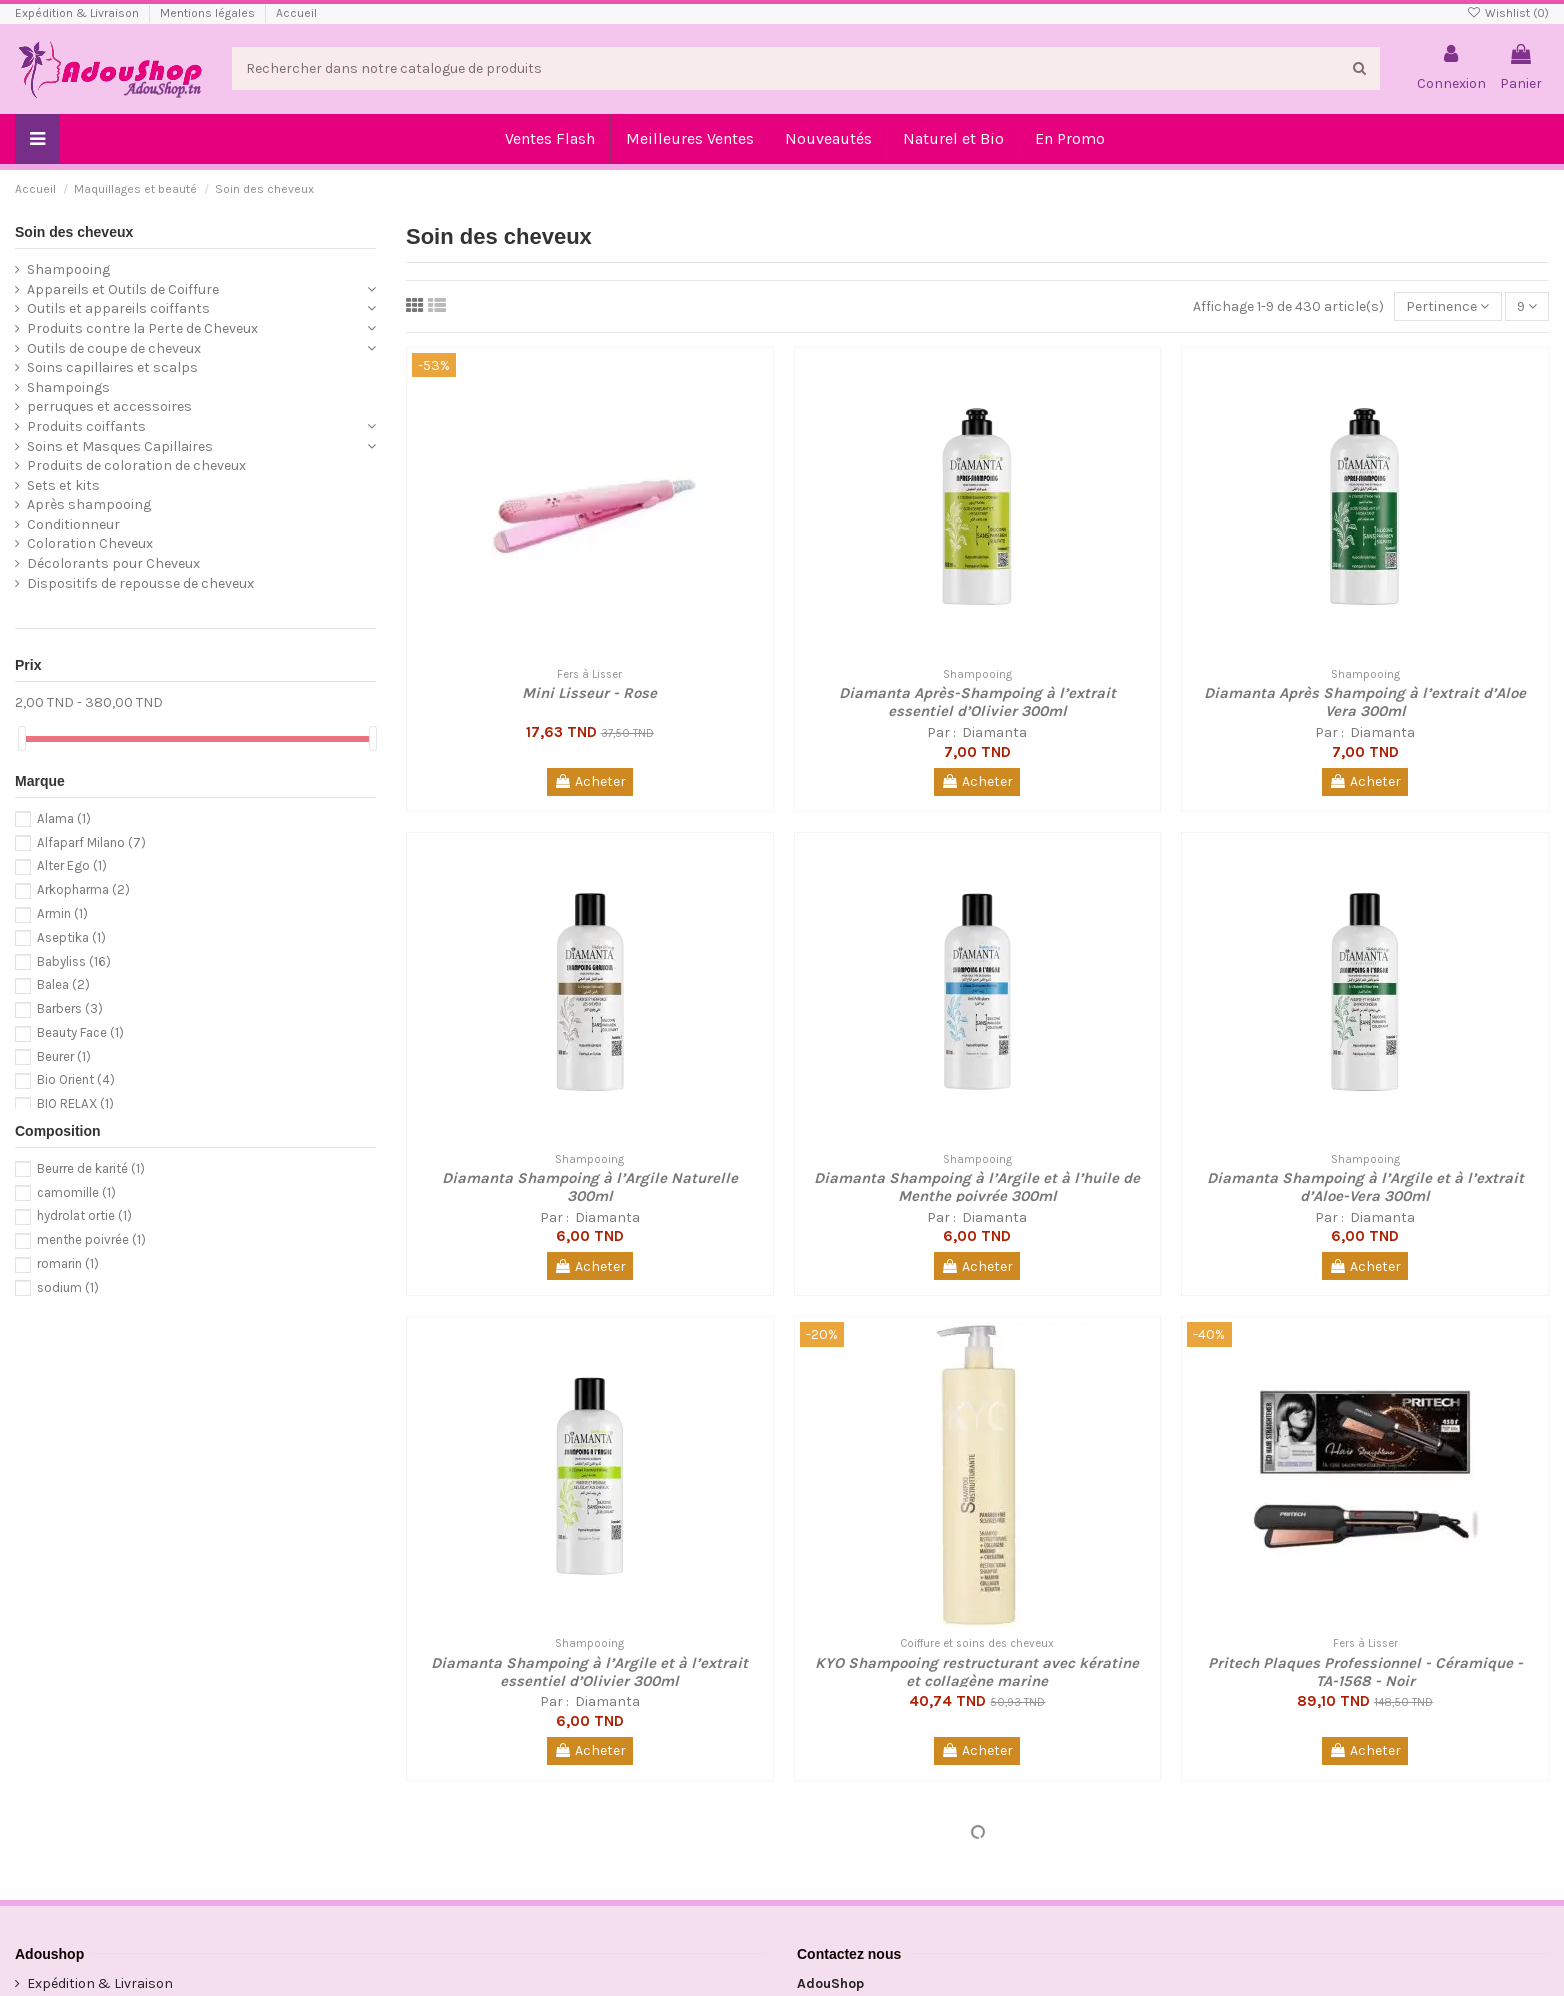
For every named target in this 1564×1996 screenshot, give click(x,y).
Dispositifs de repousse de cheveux (140, 583)
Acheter (590, 781)
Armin (62, 913)
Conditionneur (73, 524)
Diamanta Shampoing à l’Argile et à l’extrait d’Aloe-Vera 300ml (1365, 1187)
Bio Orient (76, 1079)
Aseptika (71, 937)
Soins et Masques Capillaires (120, 446)
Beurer (64, 1056)
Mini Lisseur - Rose (589, 693)
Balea (63, 984)
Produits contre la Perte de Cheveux (142, 328)
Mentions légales (209, 13)
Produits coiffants (86, 426)
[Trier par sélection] (1447, 306)
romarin (68, 1263)
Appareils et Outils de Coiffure (123, 289)
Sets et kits (63, 485)
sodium (68, 1287)
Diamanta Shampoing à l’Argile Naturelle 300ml (590, 1187)
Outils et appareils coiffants (118, 308)
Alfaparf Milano (91, 842)
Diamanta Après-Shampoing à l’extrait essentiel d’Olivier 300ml (977, 702)
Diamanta (993, 732)
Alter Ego (72, 865)
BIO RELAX (75, 1103)
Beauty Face (80, 1032)
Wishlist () (1508, 13)
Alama (64, 818)
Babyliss (74, 961)
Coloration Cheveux (90, 543)
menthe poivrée (91, 1239)
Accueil (296, 13)
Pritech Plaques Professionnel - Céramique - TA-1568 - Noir (1365, 1672)
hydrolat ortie (84, 1215)
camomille (76, 1192)
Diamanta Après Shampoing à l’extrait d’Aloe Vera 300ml (1365, 702)
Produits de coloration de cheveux (136, 465)
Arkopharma (83, 889)
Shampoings (68, 387)
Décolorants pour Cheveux (113, 563)
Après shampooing (89, 504)
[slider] (22, 738)
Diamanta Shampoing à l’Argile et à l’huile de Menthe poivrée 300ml (977, 1187)
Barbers (70, 1008)
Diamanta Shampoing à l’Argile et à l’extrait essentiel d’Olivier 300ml (589, 1672)
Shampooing (68, 269)
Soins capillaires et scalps (112, 367)
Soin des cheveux (74, 232)
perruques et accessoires (109, 406)
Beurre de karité (91, 1168)
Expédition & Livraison (78, 13)
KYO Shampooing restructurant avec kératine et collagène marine (977, 1672)
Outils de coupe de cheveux (114, 348)
